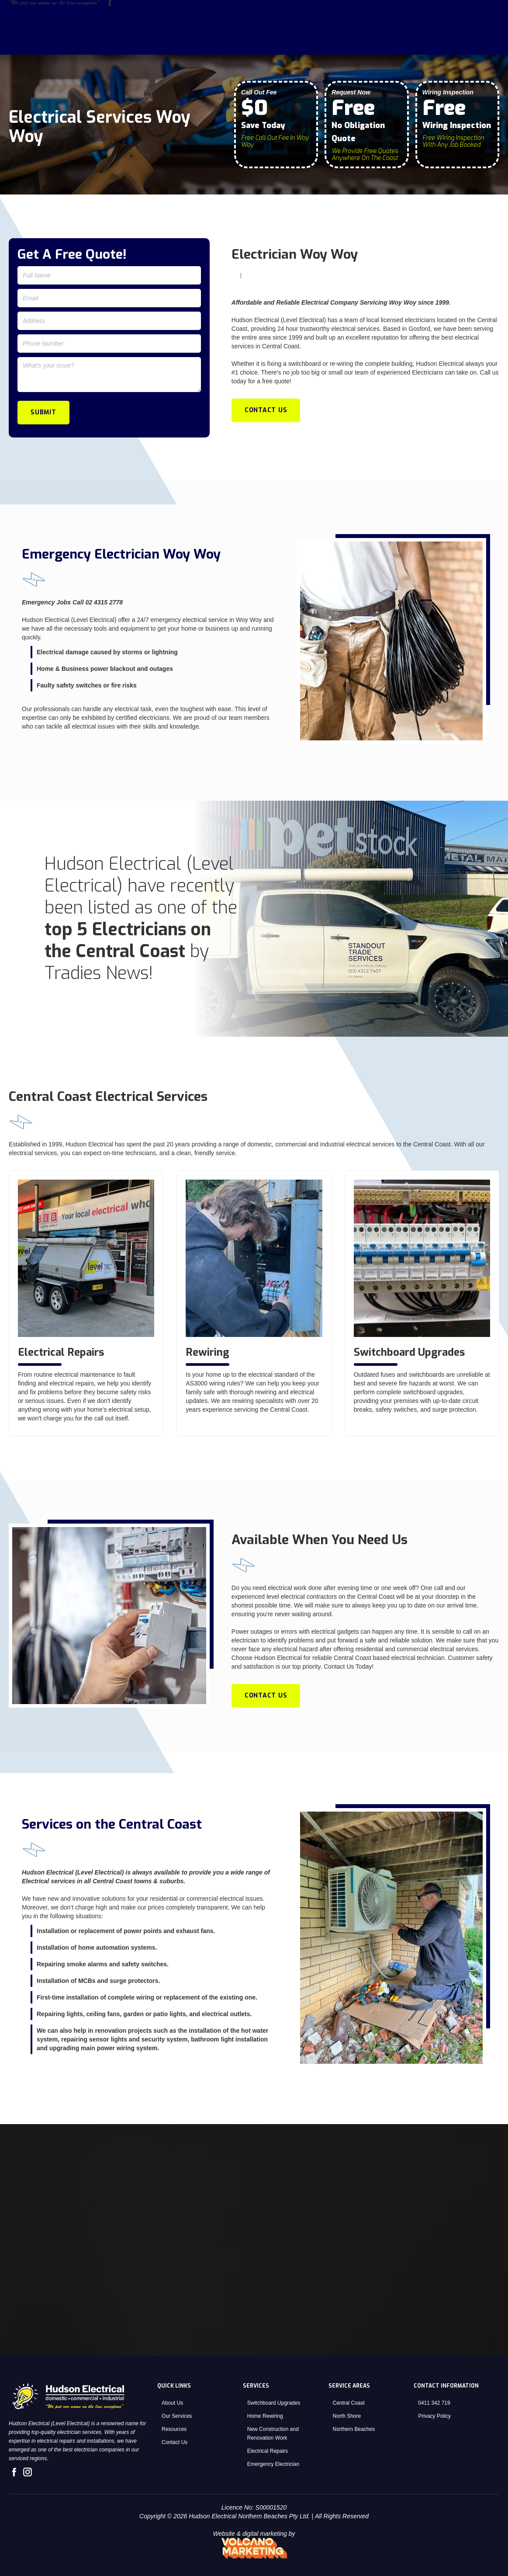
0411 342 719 (434, 2403)
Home (333, 41)
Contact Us (473, 41)
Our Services (177, 2416)
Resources (174, 2429)
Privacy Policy (434, 2416)
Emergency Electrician (273, 2464)
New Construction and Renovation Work (273, 2433)
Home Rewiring (265, 2416)
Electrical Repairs (267, 2451)
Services (417, 41)
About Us (372, 41)
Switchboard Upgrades (273, 2403)
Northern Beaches (354, 2429)
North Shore (347, 2416)
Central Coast (349, 2403)
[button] (421, 41)
